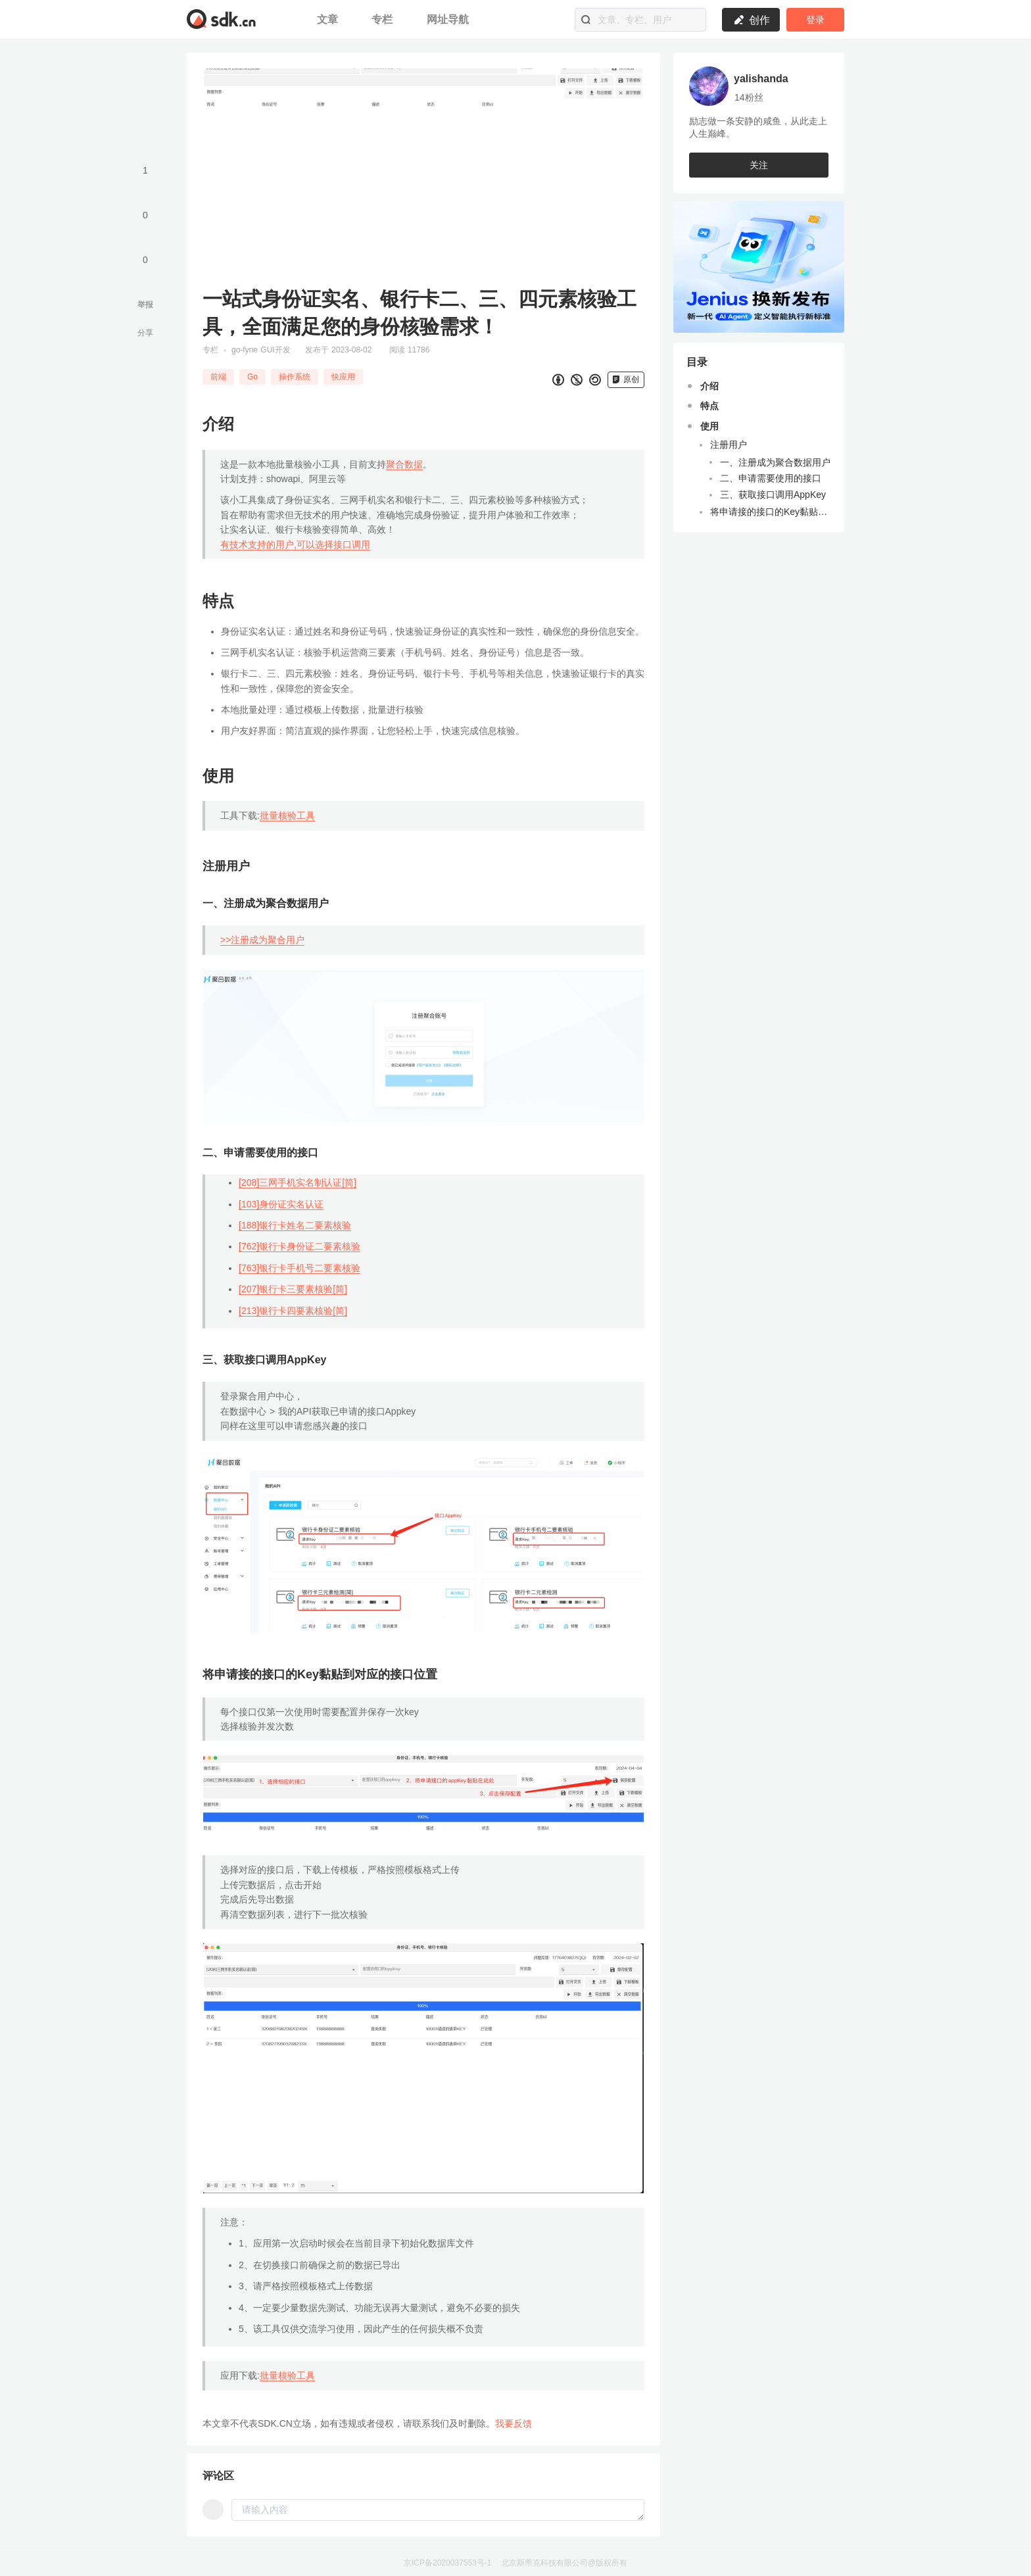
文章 (329, 19)
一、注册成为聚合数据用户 (775, 462)
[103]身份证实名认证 (281, 1204)
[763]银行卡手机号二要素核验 (299, 1268)
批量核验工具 (287, 815)
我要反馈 (513, 2423)
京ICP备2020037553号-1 (447, 2562)
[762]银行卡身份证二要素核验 (299, 1246)
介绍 (709, 386)
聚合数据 (404, 464)
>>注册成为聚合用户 (262, 940)
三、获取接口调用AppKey (773, 494)
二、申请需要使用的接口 (770, 478)
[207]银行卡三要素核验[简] (293, 1289)
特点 (709, 406)
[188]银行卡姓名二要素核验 (295, 1225)
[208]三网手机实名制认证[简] (297, 1182)
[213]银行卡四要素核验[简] (293, 1310)
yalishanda (761, 78)
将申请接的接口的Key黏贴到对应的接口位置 (770, 511)
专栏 (384, 19)
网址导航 (448, 19)
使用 (709, 426)
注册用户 (728, 444)
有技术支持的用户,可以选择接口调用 (295, 544)
